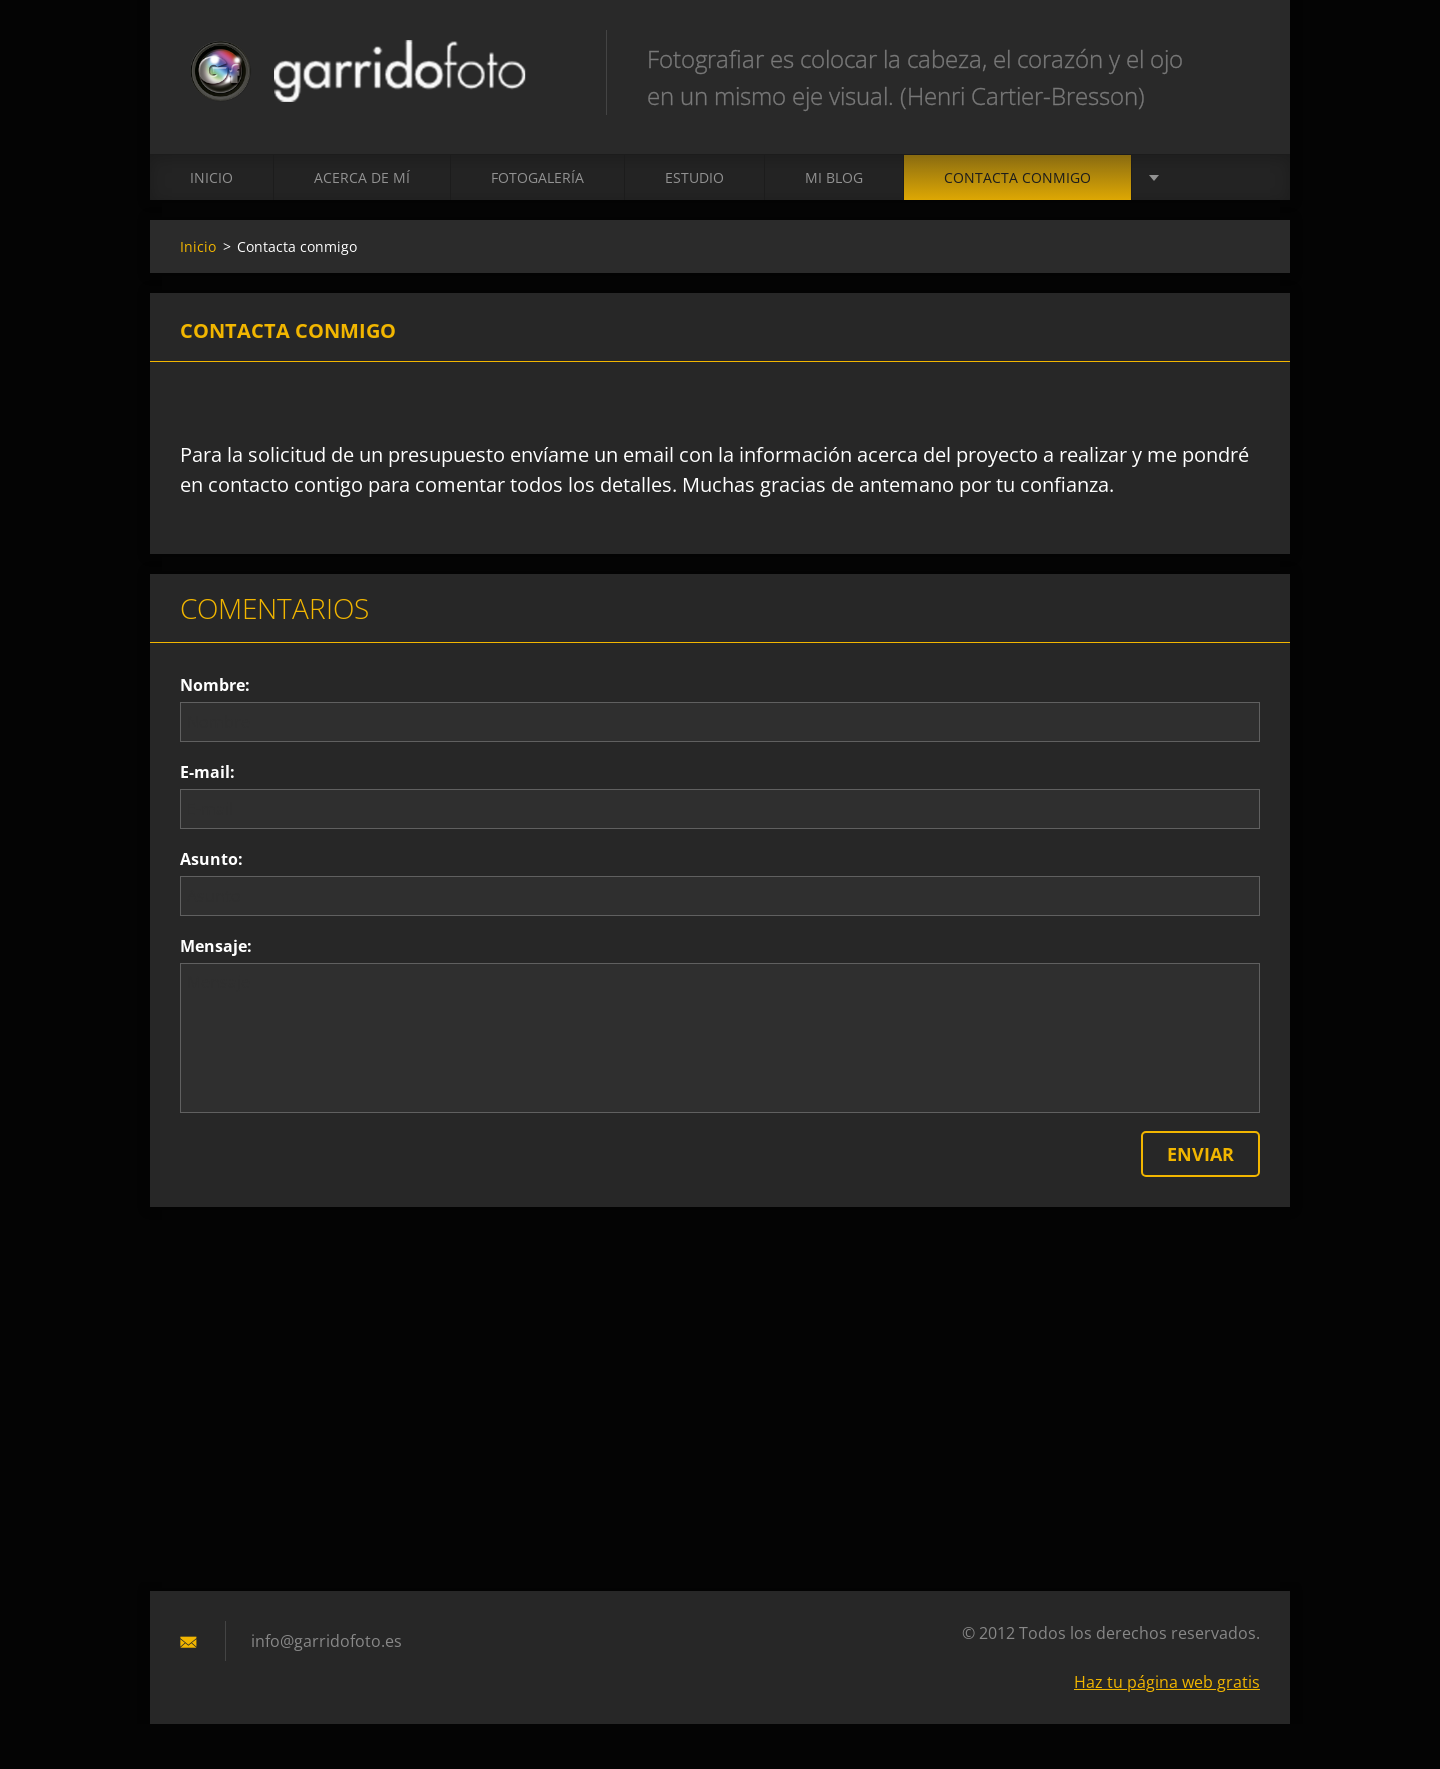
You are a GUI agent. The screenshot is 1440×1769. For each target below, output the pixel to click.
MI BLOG (834, 177)
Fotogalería (537, 177)
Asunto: (211, 859)
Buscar (1238, 58)
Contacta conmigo (1017, 177)
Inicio (211, 177)
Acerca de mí (362, 177)
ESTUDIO (694, 177)
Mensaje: (216, 946)
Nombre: (215, 685)
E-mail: (207, 772)
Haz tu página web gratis (1167, 1682)
